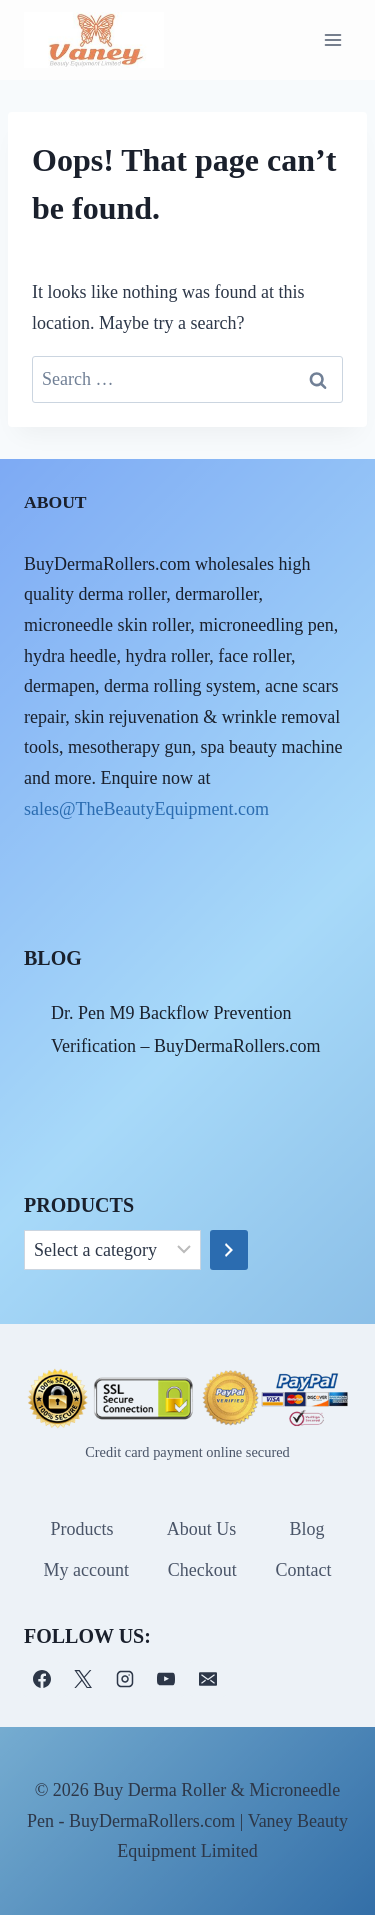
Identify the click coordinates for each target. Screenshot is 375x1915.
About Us (202, 1529)
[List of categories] (112, 1250)
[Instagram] (125, 1679)
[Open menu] (332, 39)
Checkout (202, 1570)
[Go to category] (229, 1250)
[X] (83, 1679)
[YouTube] (166, 1679)
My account (85, 1570)
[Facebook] (42, 1679)
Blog (306, 1529)
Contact (304, 1570)
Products (82, 1529)
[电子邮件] (208, 1679)
